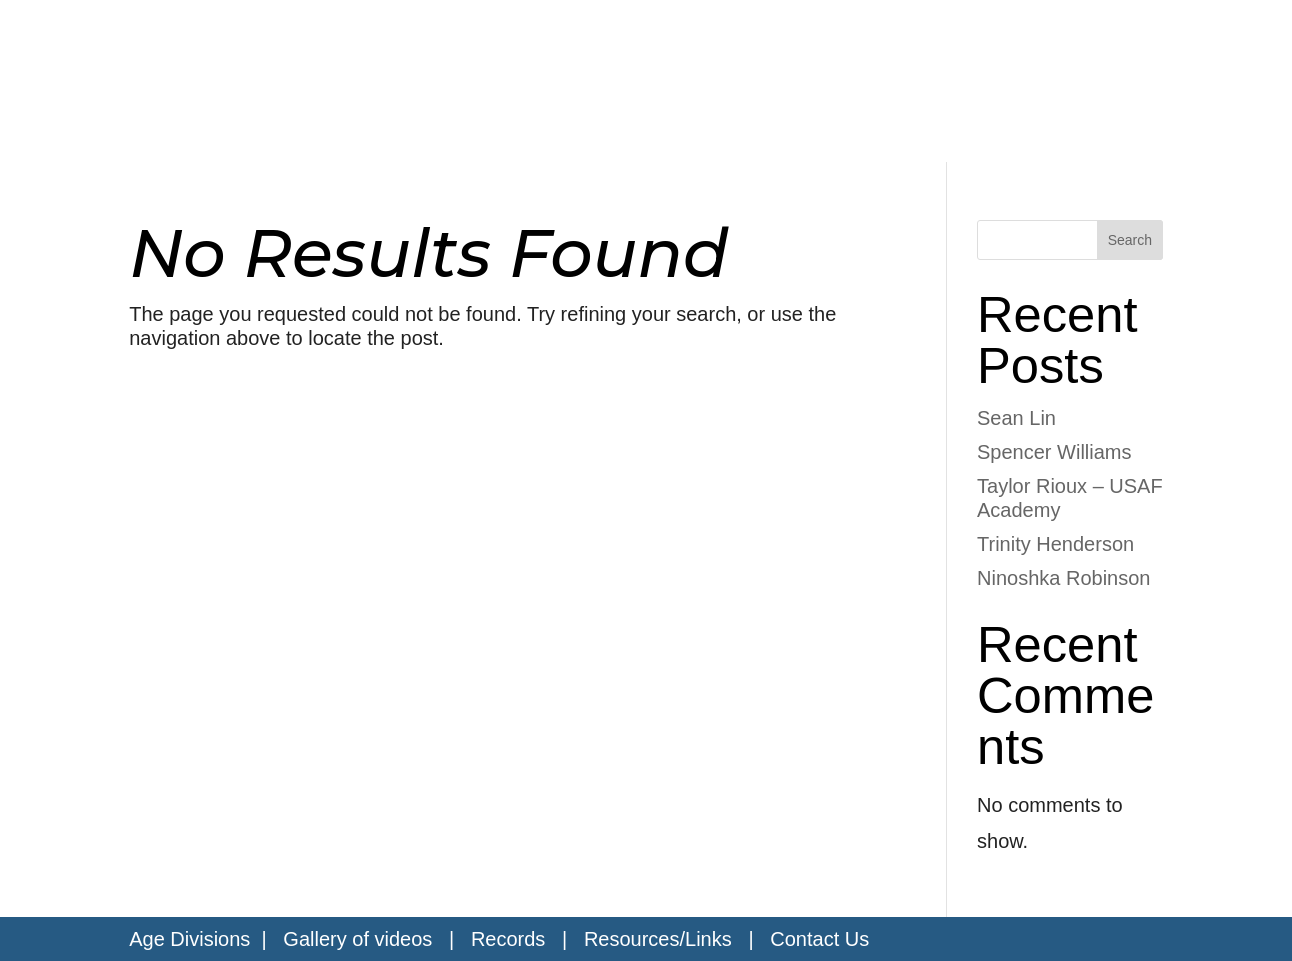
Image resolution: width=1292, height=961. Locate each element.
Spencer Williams (1054, 452)
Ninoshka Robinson (1063, 578)
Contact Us (819, 939)
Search (1130, 240)
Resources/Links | (677, 939)
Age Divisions (189, 939)
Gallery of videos (357, 939)
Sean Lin (1016, 418)
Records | (527, 939)
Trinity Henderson (1055, 544)
